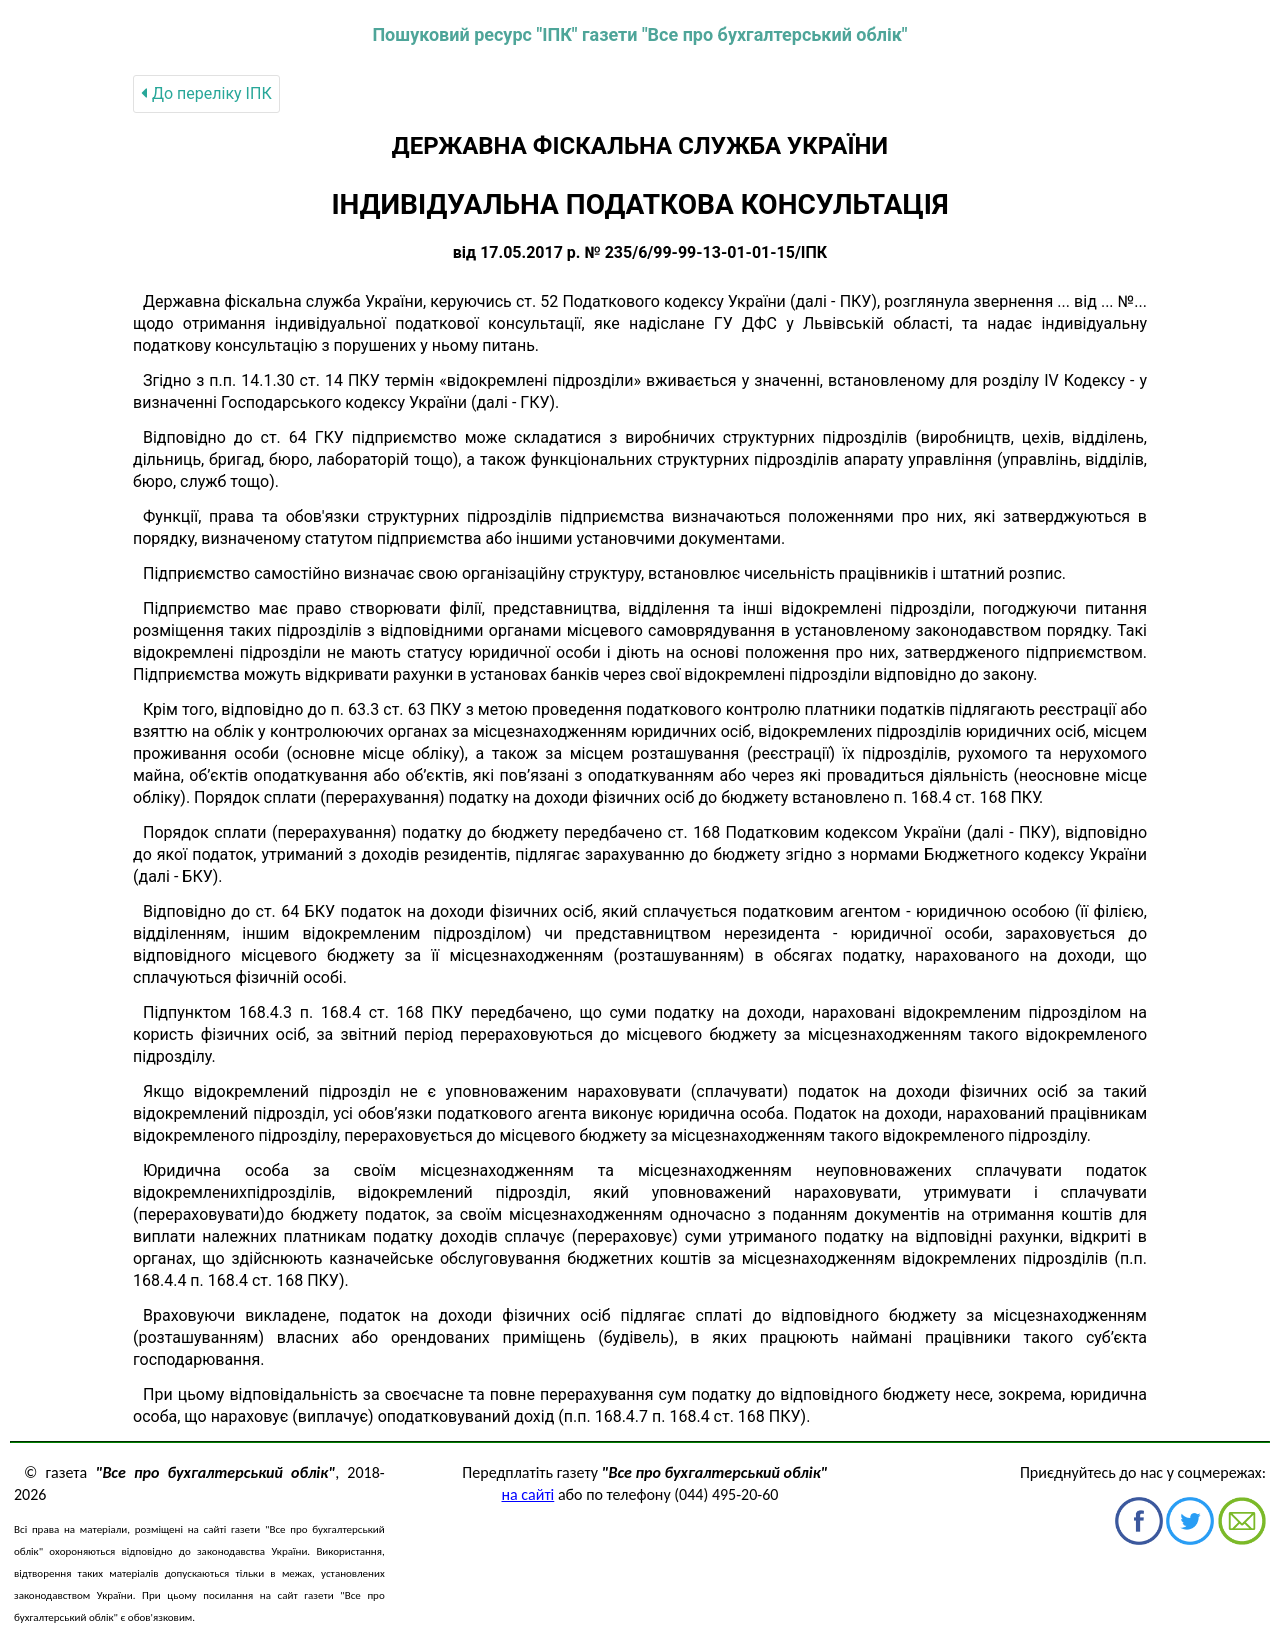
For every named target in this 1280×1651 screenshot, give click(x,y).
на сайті (528, 1494)
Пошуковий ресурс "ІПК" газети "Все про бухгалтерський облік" (639, 34)
